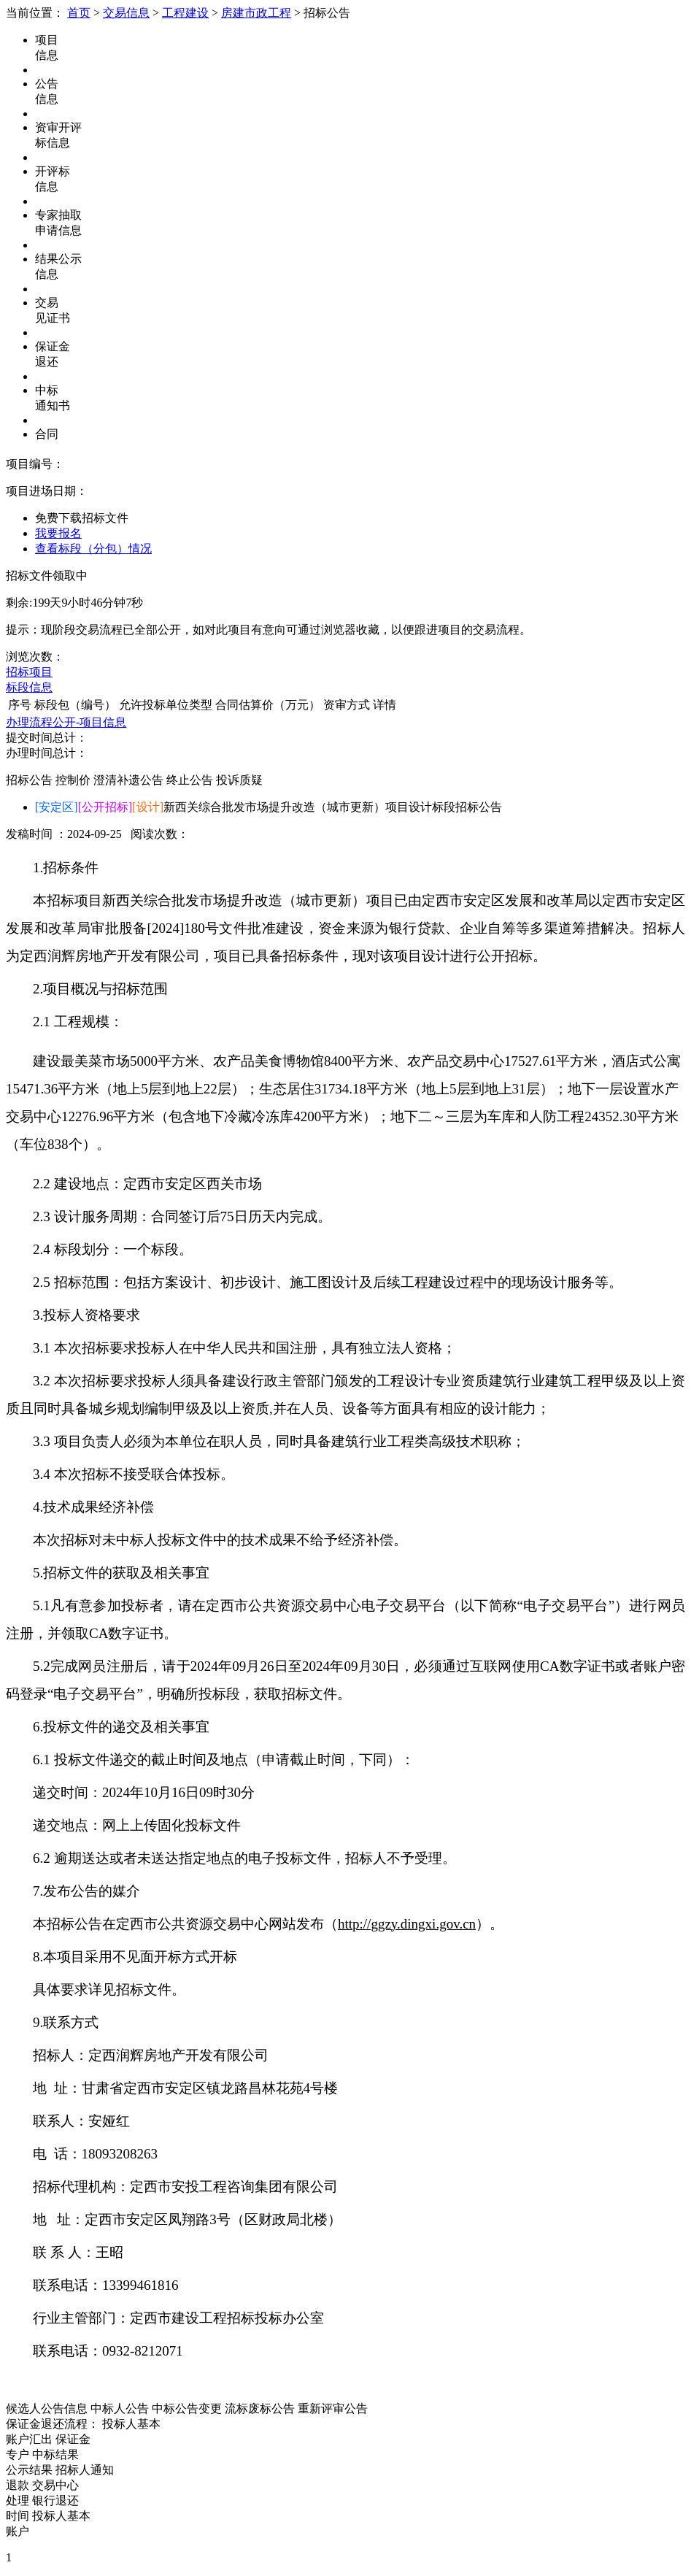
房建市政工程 (256, 13)
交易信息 (126, 13)
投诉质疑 (239, 780)
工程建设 (185, 13)
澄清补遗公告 (128, 780)
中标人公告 (119, 2408)
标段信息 (29, 687)
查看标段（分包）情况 (93, 548)
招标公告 (29, 780)
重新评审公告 (333, 2408)
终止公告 (189, 780)
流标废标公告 (260, 2408)
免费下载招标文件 (81, 518)
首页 (78, 13)
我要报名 (58, 533)
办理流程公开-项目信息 (66, 722)
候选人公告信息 (47, 2408)
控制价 (72, 780)
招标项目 (29, 672)
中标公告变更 (187, 2408)
